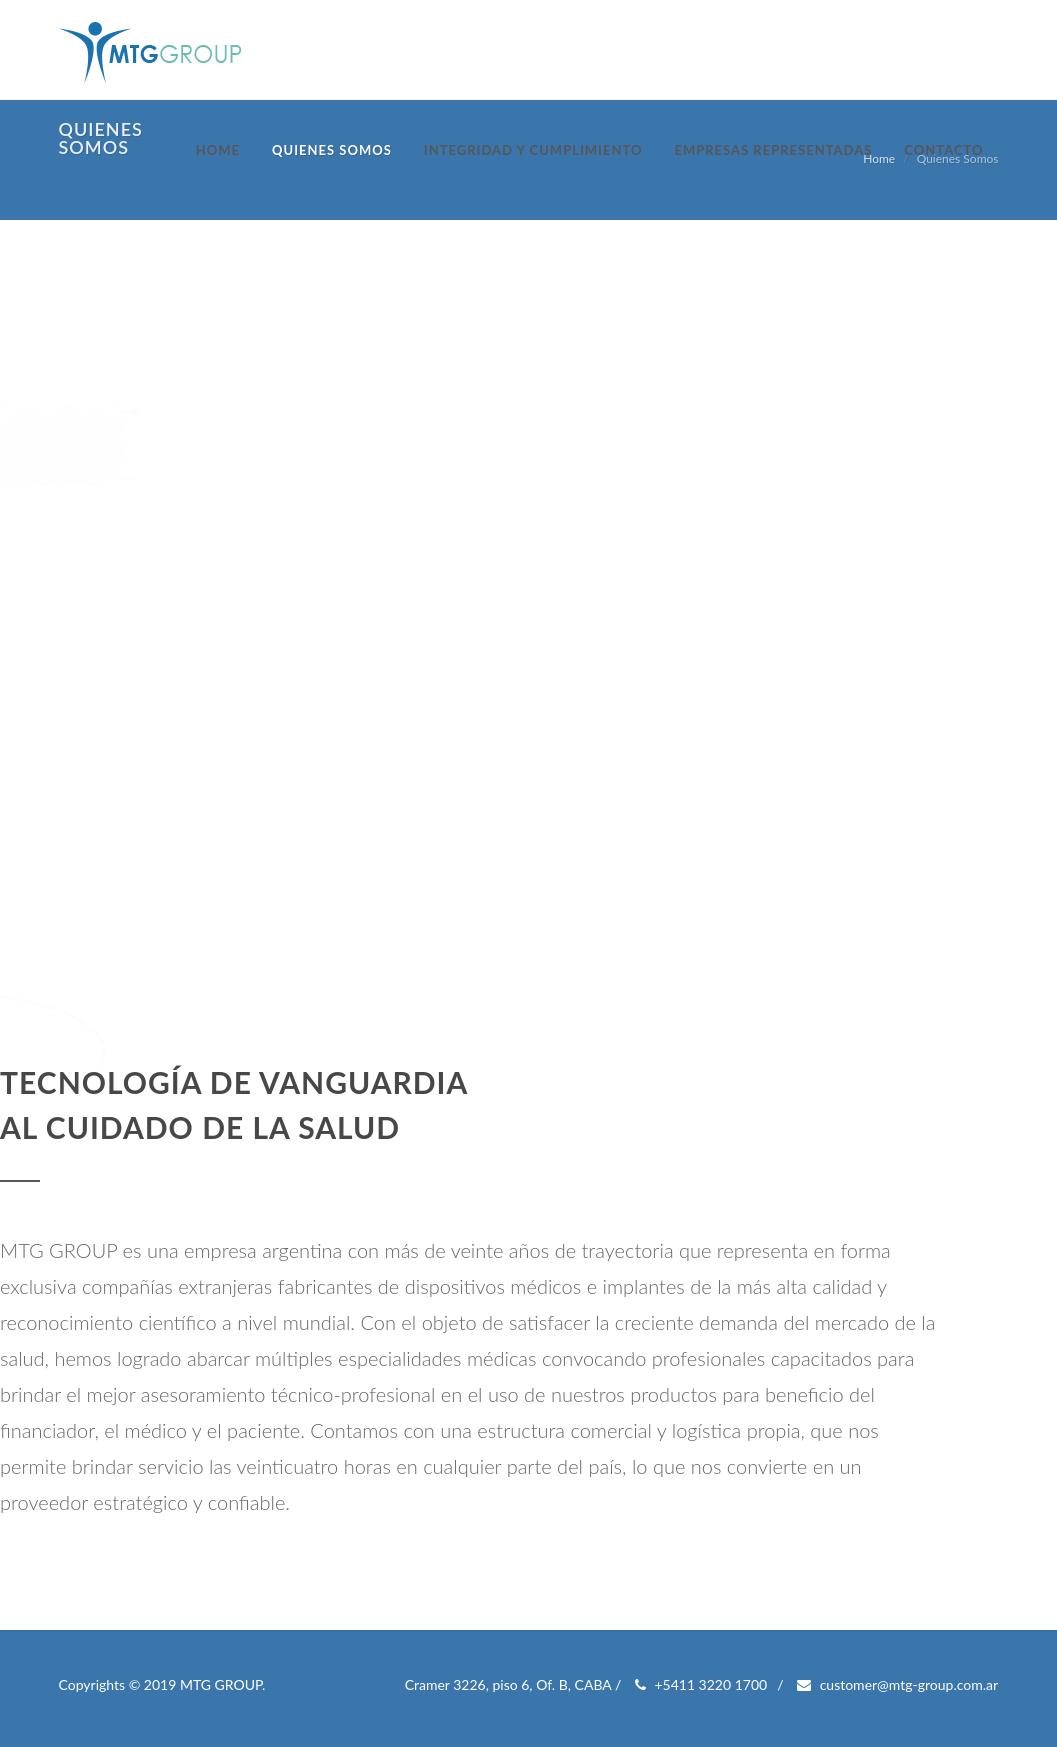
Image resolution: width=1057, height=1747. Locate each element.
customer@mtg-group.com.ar (897, 1685)
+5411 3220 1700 (701, 1685)
